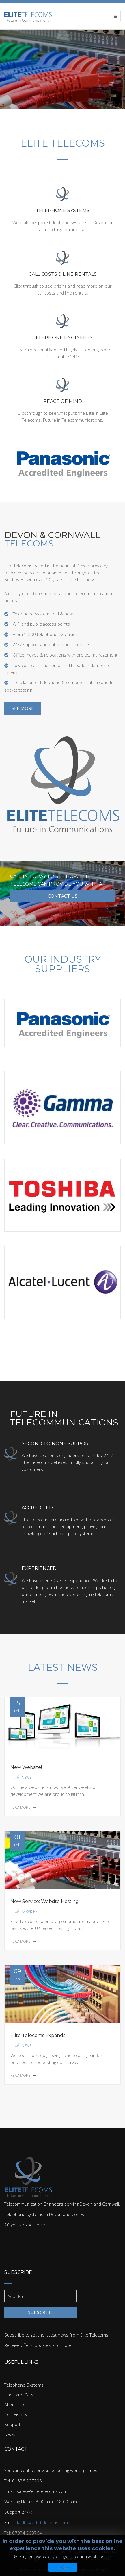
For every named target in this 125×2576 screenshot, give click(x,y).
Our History (15, 2414)
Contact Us (59, 896)
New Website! (26, 1767)
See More (23, 708)
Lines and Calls (18, 2395)
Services (29, 1911)
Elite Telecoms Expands (37, 2035)
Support (12, 2424)
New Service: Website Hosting (44, 1901)
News (26, 1777)
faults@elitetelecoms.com (42, 2522)
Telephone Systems (24, 2385)
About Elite (14, 2404)
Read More (23, 1807)
